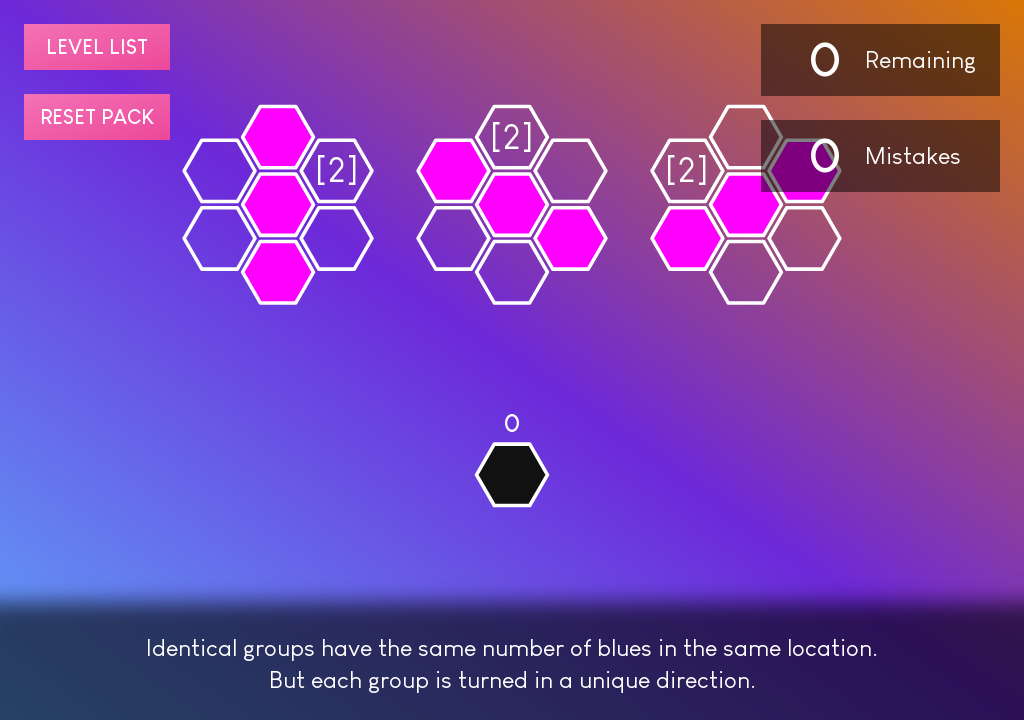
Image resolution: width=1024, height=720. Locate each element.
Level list (97, 47)
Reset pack (97, 117)
